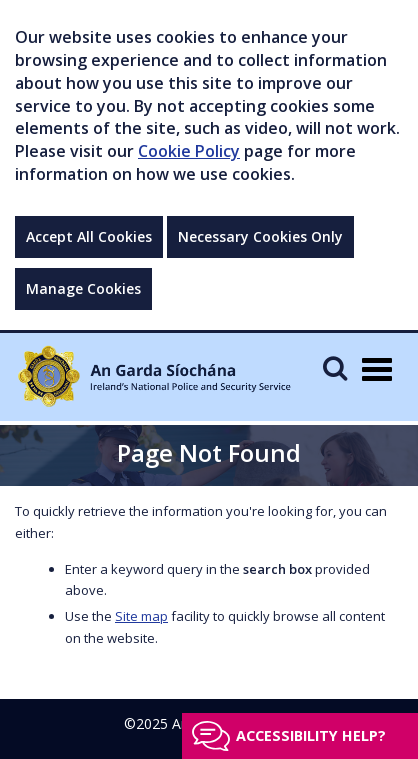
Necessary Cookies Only (260, 236)
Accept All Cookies (89, 236)
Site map (141, 616)
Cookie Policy (189, 151)
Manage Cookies (83, 288)
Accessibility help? (311, 735)
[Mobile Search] (335, 367)
